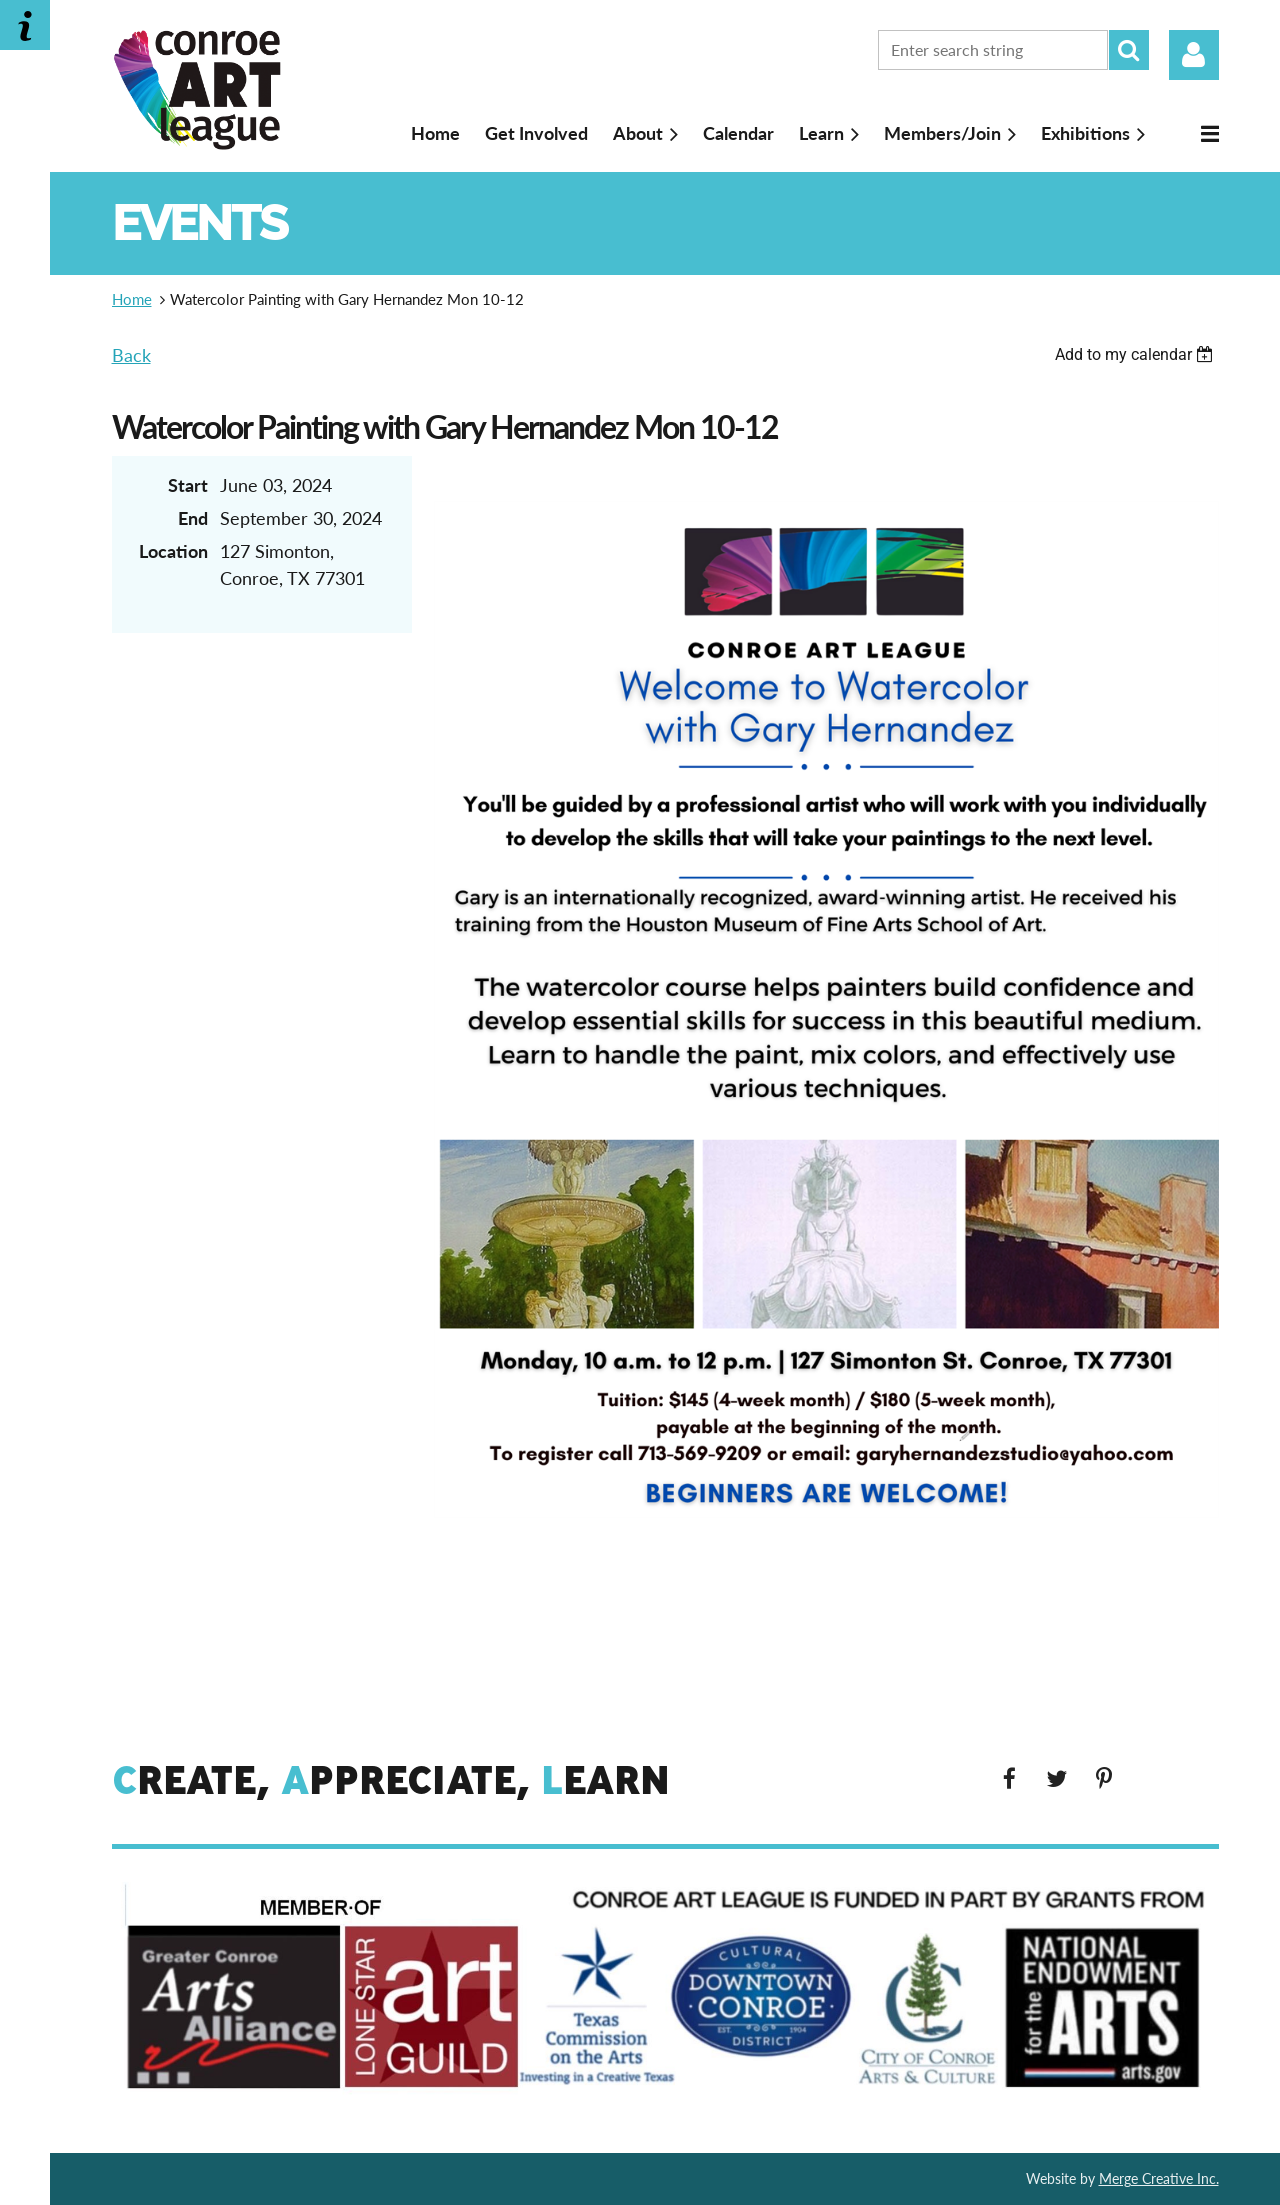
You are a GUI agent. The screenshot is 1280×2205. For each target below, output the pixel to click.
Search (1129, 50)
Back (131, 355)
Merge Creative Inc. (1159, 2178)
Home (132, 299)
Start (188, 485)
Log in (1194, 55)
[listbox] (1137, 354)
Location (173, 551)
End (193, 518)
